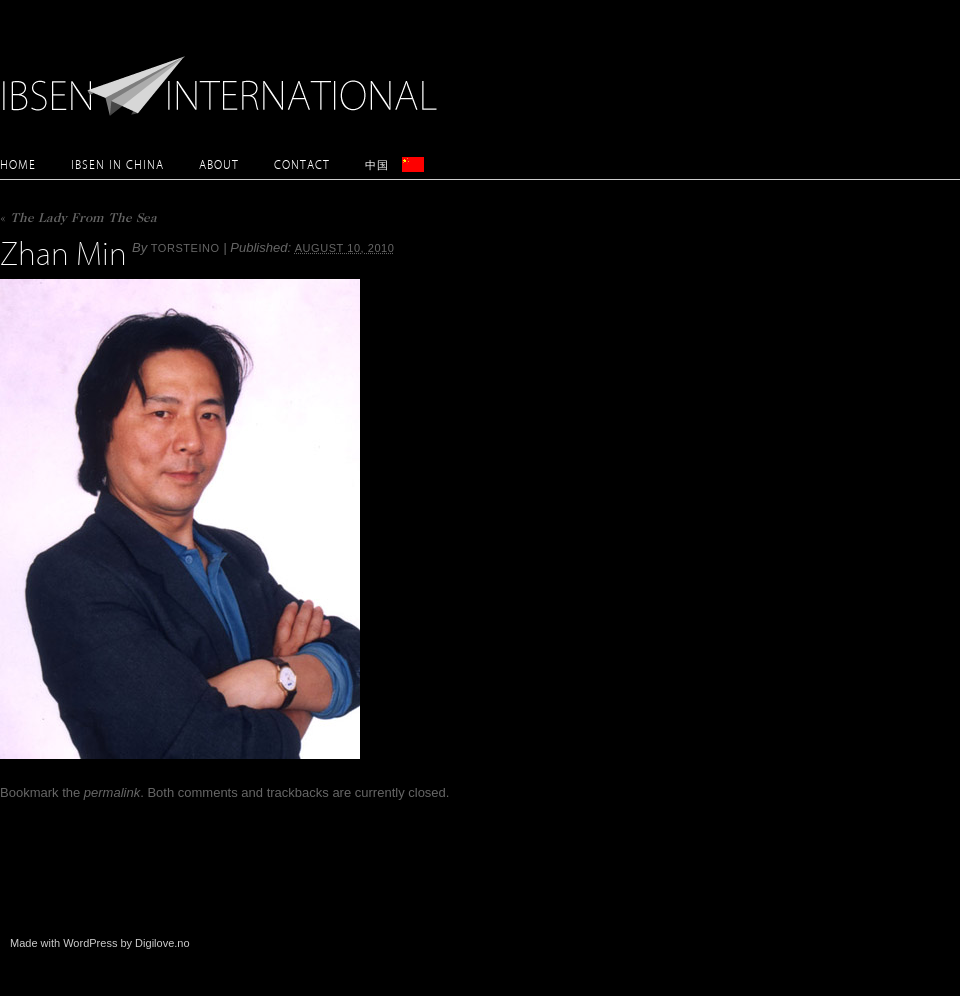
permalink (112, 792)
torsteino (185, 248)
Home (18, 164)
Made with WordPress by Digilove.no (100, 943)
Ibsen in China (117, 164)
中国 (377, 164)
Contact (302, 164)
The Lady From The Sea (78, 219)
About (219, 164)
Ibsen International (225, 75)
